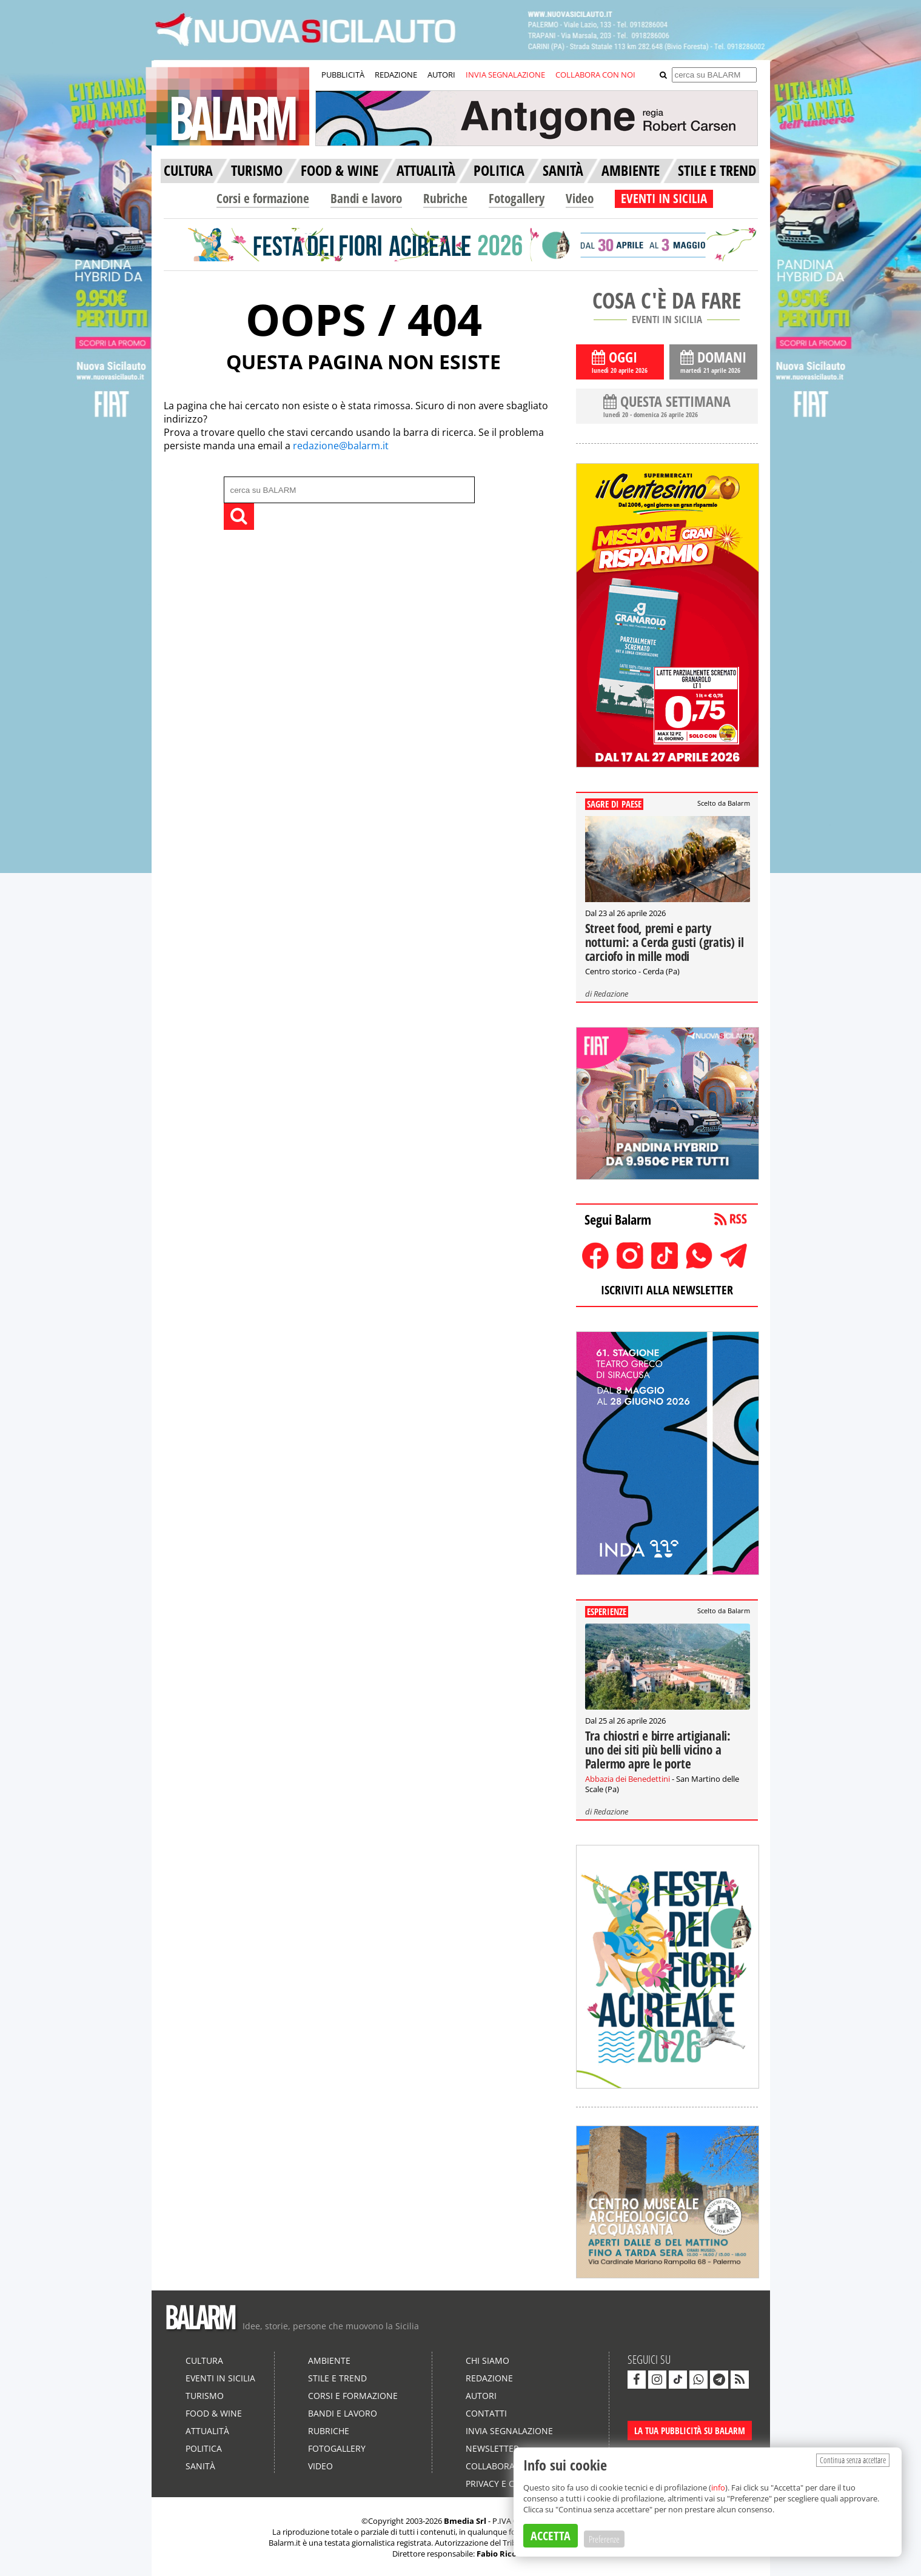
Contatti (486, 2413)
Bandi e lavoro (366, 198)
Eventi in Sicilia (220, 2378)
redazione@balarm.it (341, 445)
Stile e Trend (337, 2378)
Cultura (204, 2360)
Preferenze (604, 2539)
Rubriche (445, 198)
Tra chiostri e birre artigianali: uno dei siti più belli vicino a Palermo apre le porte (658, 1749)
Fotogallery (516, 198)
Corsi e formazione (262, 198)
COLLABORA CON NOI (595, 74)
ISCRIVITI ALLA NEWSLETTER (667, 1290)
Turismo (205, 2395)
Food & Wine (214, 2413)
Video (580, 198)
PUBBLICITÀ (342, 74)
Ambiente (329, 2360)
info (718, 2487)
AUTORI (441, 74)
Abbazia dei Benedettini (627, 1778)
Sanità (200, 2466)
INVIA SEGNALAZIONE (505, 74)
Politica (204, 2448)
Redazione (611, 993)
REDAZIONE (396, 74)
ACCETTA (551, 2535)
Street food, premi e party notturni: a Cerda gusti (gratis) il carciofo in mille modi (664, 942)
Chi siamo (487, 2360)
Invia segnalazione (509, 2431)
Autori (481, 2395)
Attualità (207, 2431)
